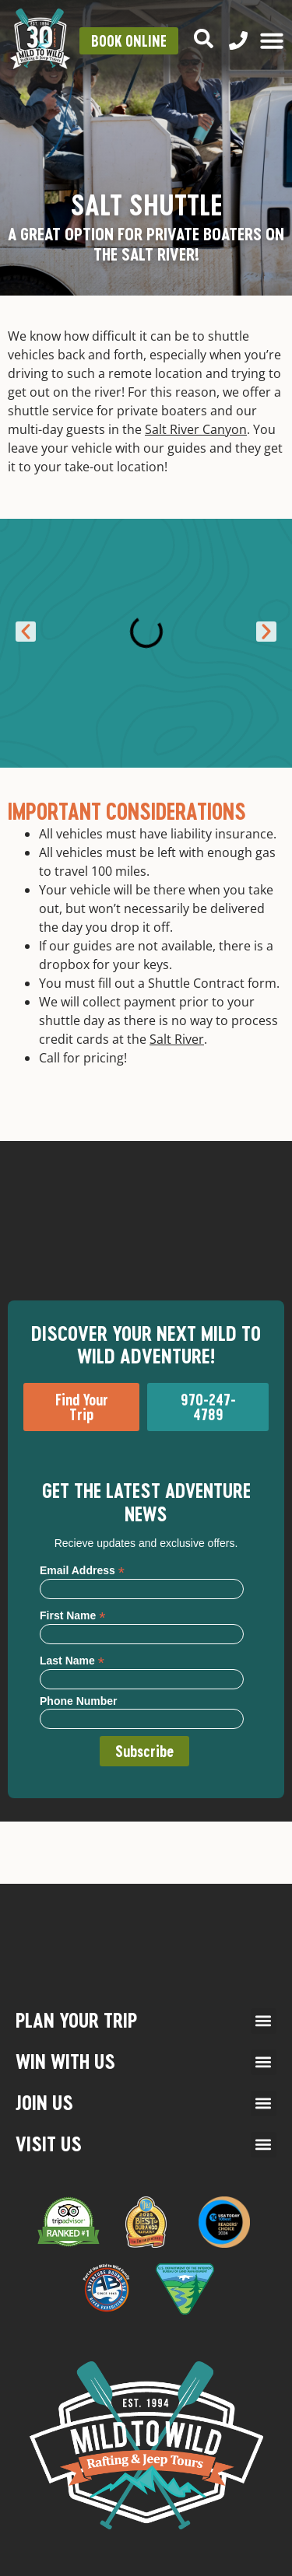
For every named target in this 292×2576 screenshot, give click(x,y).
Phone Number (79, 1701)
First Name (72, 1615)
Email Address (82, 1570)
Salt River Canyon (196, 429)
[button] (26, 631)
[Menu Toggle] (271, 40)
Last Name (72, 1660)
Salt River (177, 1039)
